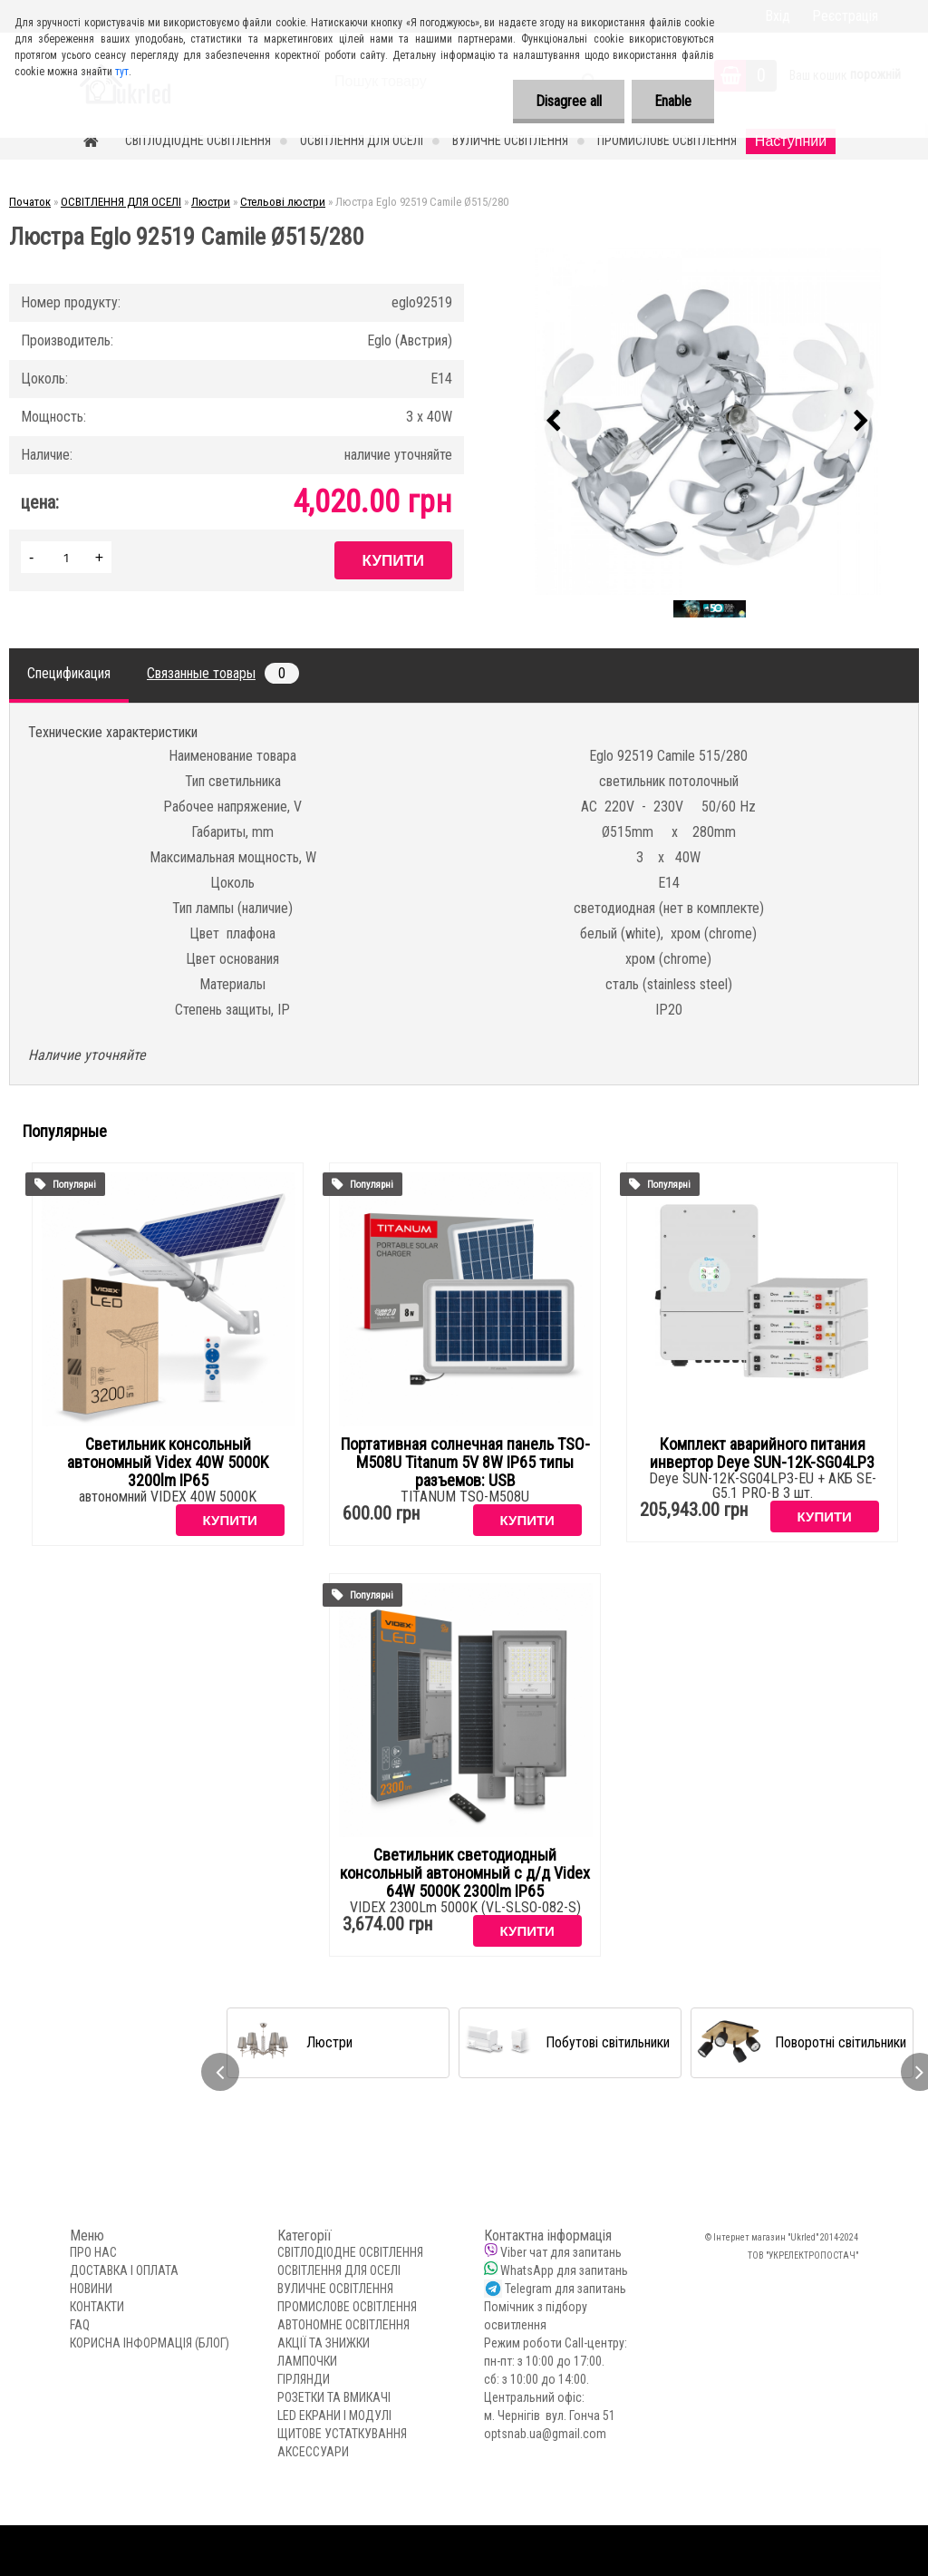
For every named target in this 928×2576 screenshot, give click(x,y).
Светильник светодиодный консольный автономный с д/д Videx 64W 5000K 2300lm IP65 (465, 1873)
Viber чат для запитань (561, 2252)
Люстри (210, 202)
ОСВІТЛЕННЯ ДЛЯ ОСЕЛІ (361, 140)
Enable (672, 101)
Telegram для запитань (565, 2288)
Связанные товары (223, 673)
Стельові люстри (282, 202)
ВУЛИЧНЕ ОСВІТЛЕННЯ (510, 140)
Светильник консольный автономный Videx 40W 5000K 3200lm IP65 (167, 1462)
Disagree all (569, 101)
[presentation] (554, 422)
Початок (30, 202)
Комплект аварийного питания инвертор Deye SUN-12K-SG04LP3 (762, 1453)
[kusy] (66, 557)
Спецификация (69, 673)
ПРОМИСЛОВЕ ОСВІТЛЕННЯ (667, 140)
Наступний (790, 141)
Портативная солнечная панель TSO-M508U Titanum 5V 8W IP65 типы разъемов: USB (465, 1462)
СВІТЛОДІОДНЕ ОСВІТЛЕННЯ (198, 140)
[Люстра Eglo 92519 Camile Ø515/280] (708, 421)
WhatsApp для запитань (564, 2270)
